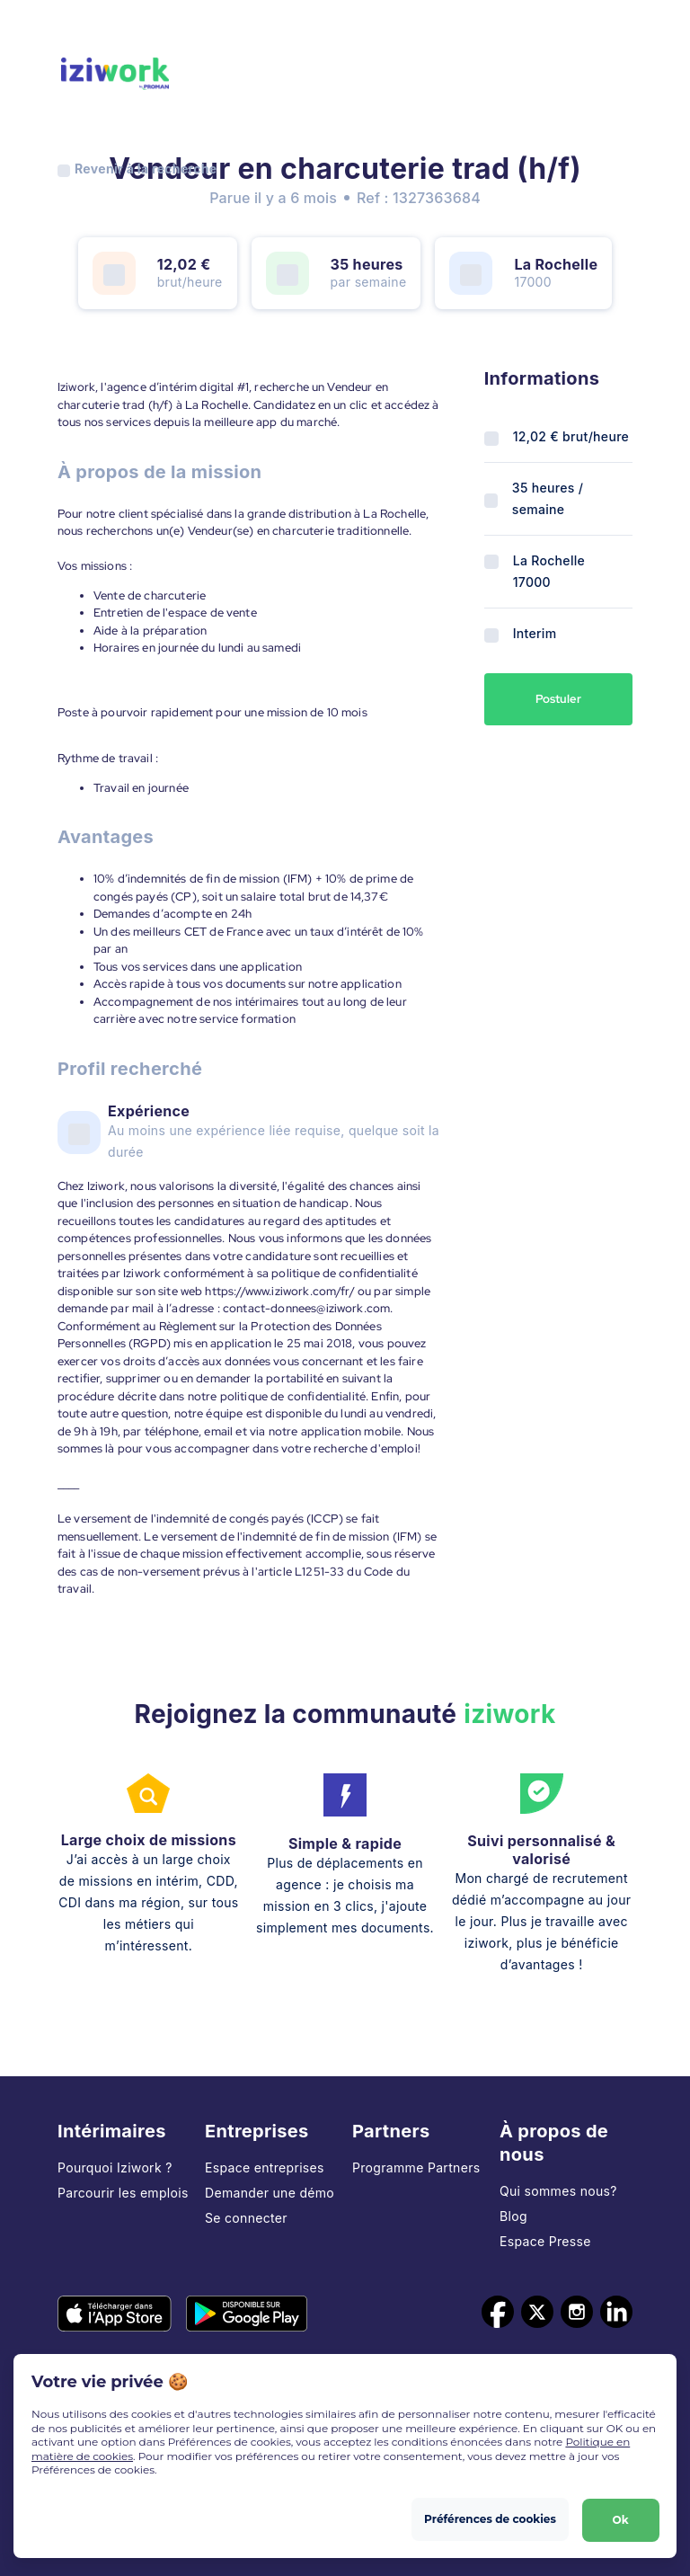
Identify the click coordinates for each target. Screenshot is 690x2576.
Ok (620, 2518)
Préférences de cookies (489, 2518)
